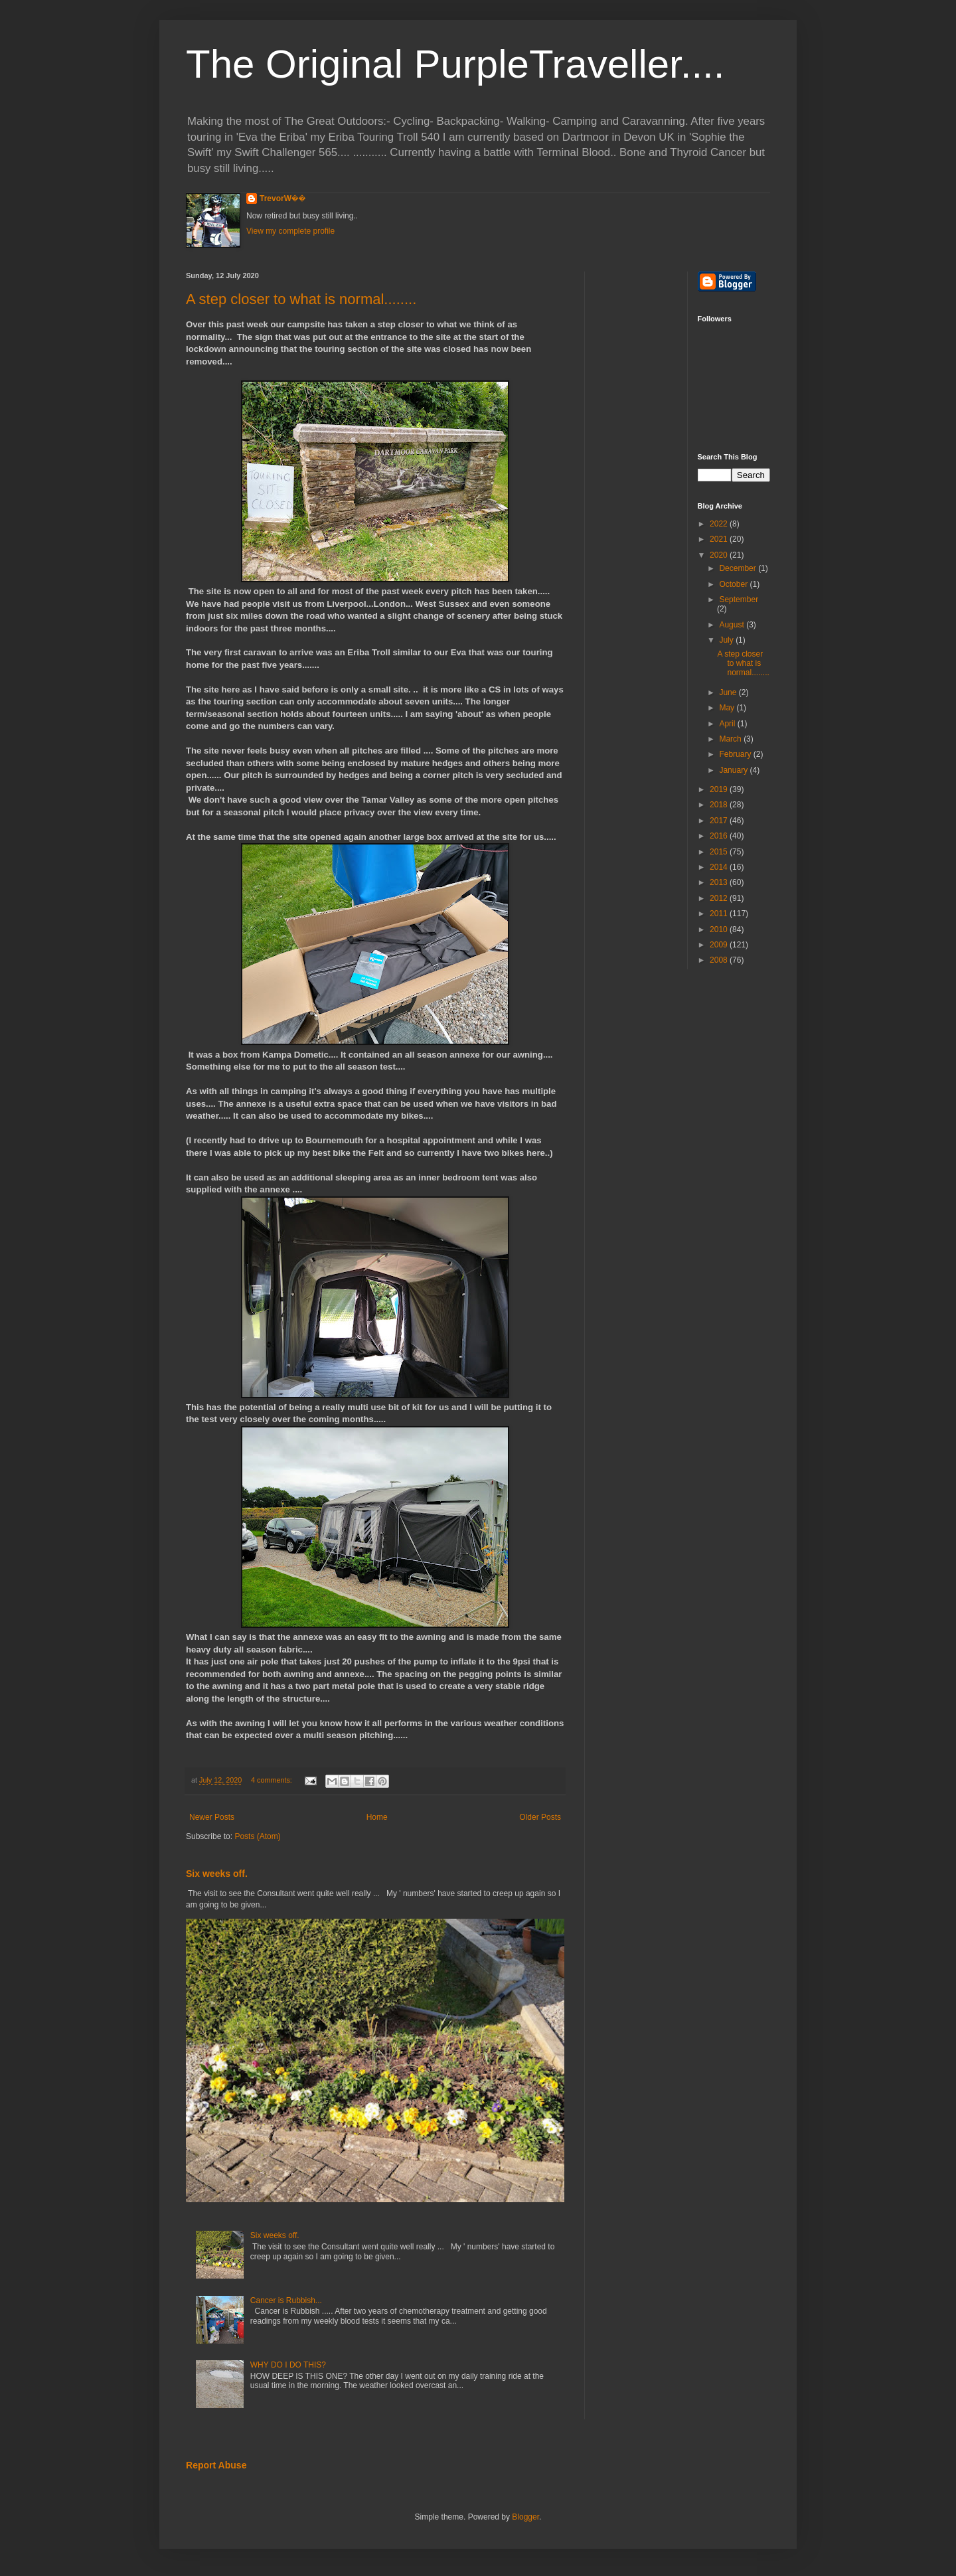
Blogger (525, 2517)
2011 (720, 913)
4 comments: (272, 1780)
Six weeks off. (217, 1873)
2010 (720, 929)
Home (377, 1817)
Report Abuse (216, 2465)
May (727, 707)
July (727, 640)
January (734, 770)
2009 (720, 944)
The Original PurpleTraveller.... (455, 64)
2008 (720, 960)
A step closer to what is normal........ (301, 299)
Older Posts (540, 1817)
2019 (720, 789)
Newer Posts (211, 1817)
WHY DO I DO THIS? (288, 2365)
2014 (720, 867)
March (731, 739)
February (736, 754)
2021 (720, 539)
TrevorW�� (283, 198)
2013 (720, 882)
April (728, 723)
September (738, 599)
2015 (720, 851)
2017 (720, 820)
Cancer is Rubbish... (286, 2300)
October (734, 584)
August (732, 624)
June (728, 692)
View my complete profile (290, 231)
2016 (720, 836)
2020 (720, 555)
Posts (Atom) (257, 1836)
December (738, 568)
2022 (720, 523)
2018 (720, 804)
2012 (720, 898)
